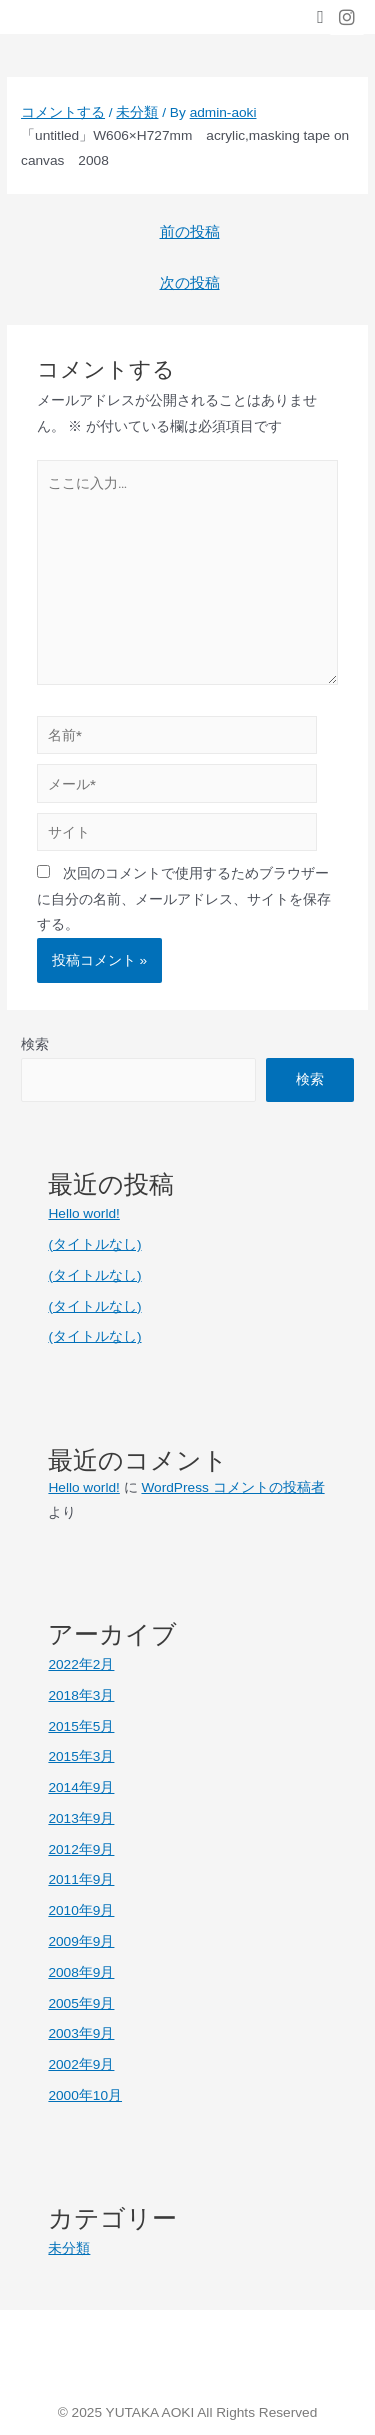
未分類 (137, 112)
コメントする (63, 112)
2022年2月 (81, 1664)
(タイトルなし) (94, 1244)
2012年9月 (81, 1849)
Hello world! (83, 1213)
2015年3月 (81, 1756)
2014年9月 (81, 1787)
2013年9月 (81, 1818)
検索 (35, 1044)
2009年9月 (81, 1941)
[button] (320, 17)
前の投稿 (190, 232)
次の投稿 (190, 283)
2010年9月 (81, 1910)
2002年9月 (81, 2064)
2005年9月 (81, 2003)
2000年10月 (85, 2095)
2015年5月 (81, 1726)
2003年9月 (81, 2033)
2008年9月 (81, 1972)
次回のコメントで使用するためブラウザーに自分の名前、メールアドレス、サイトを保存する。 (184, 899)
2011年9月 (81, 1879)
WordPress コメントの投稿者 (232, 1487)
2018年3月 (81, 1695)
